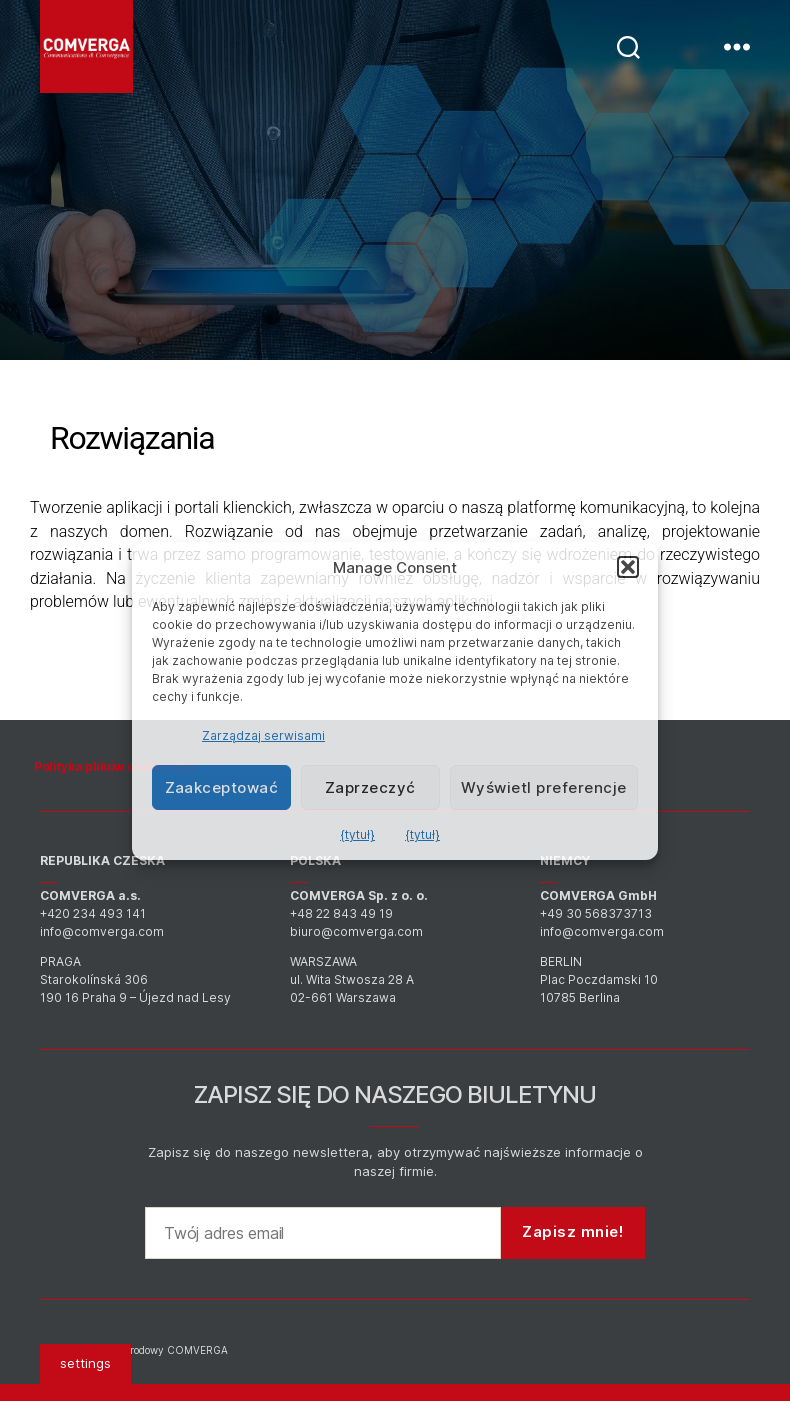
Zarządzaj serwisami (263, 735)
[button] (628, 567)
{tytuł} (357, 834)
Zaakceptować (222, 787)
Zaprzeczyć (370, 787)
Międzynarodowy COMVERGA (155, 1350)
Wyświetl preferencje (544, 787)
